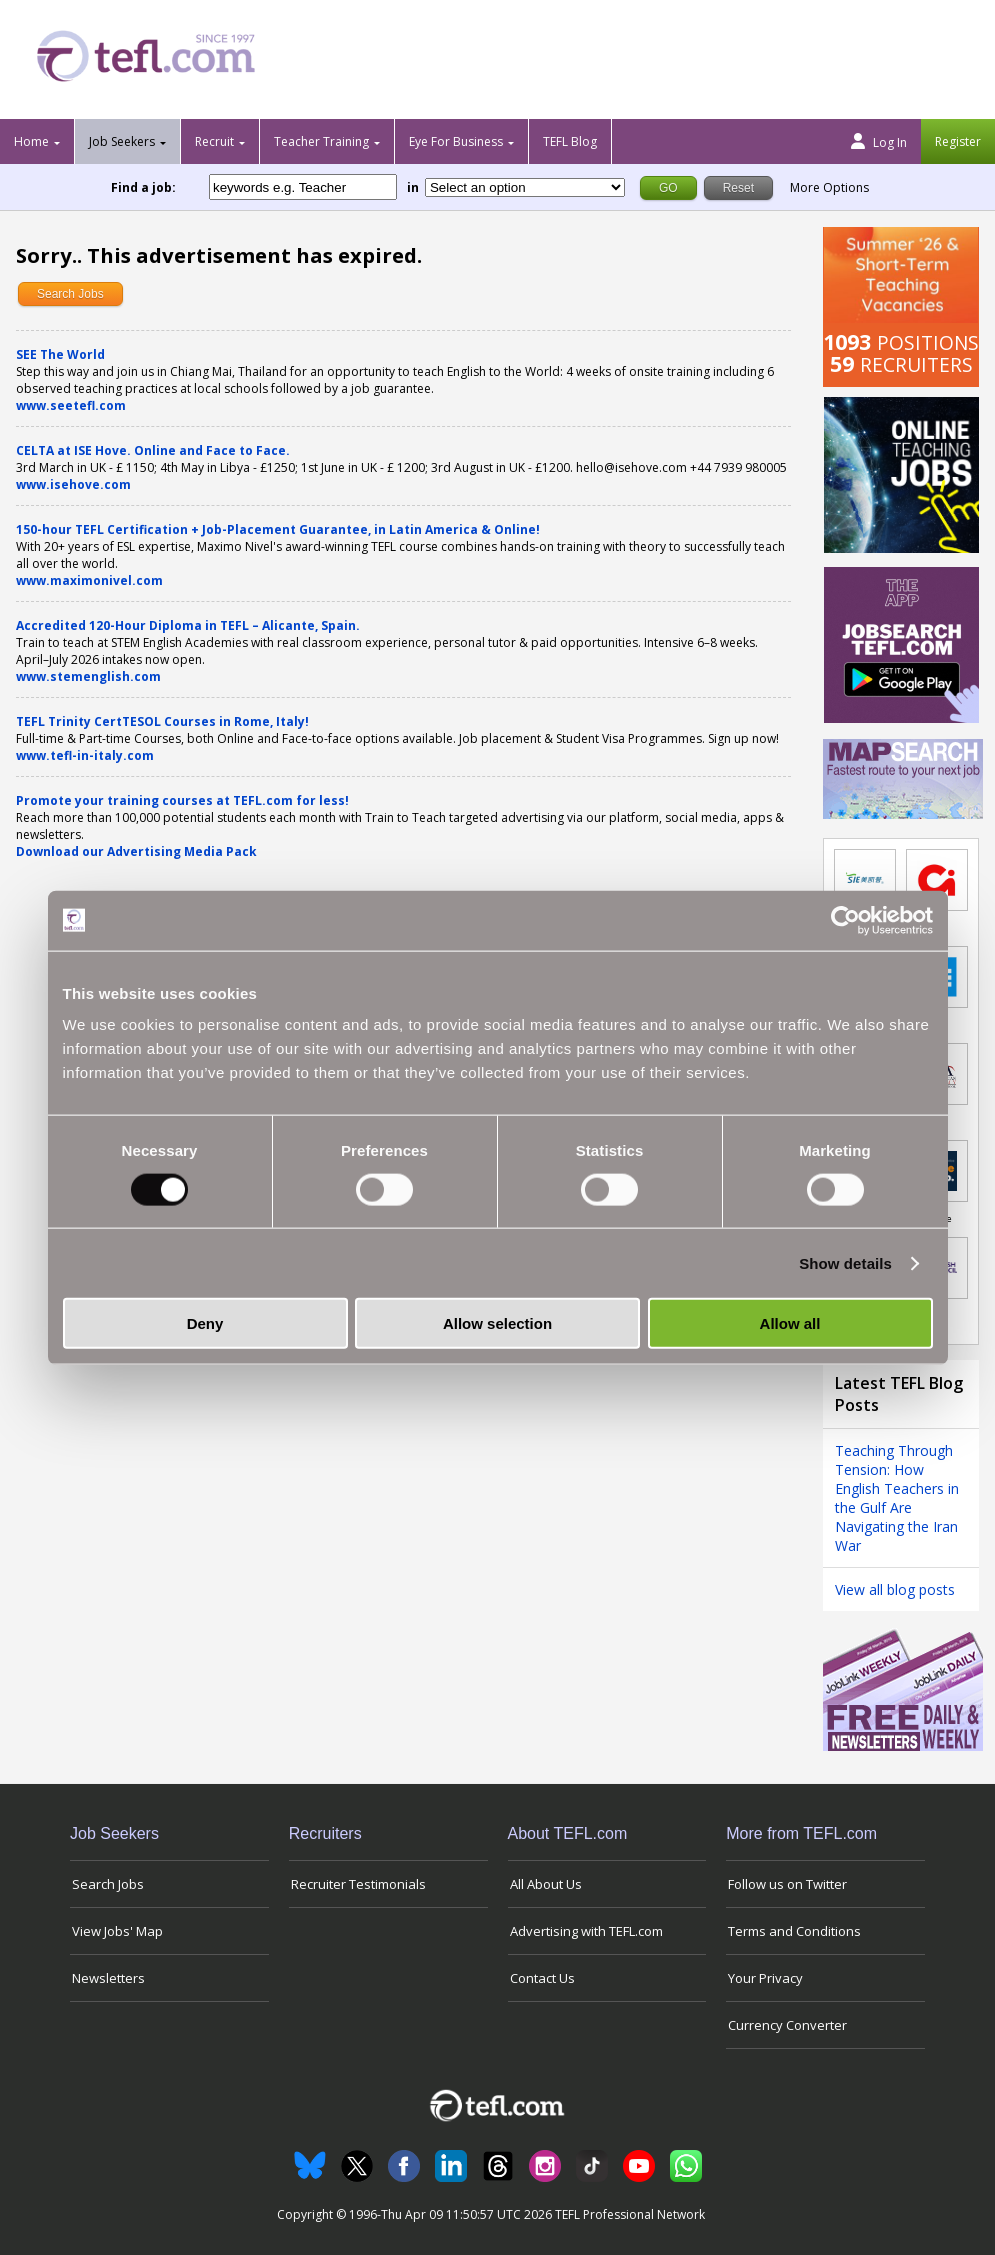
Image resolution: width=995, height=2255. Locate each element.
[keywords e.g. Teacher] (303, 187)
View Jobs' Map (117, 1931)
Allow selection (497, 1323)
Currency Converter (787, 2025)
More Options (829, 187)
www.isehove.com (73, 484)
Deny (205, 1323)
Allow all (790, 1323)
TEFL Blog (570, 141)
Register (958, 141)
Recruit (214, 141)
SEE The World (60, 354)
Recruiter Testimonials (358, 1884)
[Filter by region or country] (525, 187)
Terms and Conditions (794, 1931)
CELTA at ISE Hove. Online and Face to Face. (153, 450)
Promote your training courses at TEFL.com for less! (182, 800)
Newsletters (108, 1978)
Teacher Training (321, 141)
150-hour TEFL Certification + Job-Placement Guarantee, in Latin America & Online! (278, 529)
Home (31, 141)
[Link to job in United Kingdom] (937, 880)
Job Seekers (122, 141)
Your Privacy (765, 1978)
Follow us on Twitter (787, 1884)
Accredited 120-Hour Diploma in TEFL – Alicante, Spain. (188, 625)
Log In (879, 142)
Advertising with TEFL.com (586, 1931)
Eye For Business (456, 141)
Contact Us (542, 1978)
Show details (845, 1262)
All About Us (546, 1884)
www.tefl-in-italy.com (85, 755)
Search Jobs (70, 294)
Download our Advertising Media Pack (136, 851)
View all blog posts (895, 1589)
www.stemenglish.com (88, 676)
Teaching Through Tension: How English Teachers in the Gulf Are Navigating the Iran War (897, 1498)
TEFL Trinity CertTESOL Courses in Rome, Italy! (162, 721)
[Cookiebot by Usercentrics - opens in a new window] (845, 920)
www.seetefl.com (71, 405)
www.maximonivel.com (89, 580)
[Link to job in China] (865, 880)
